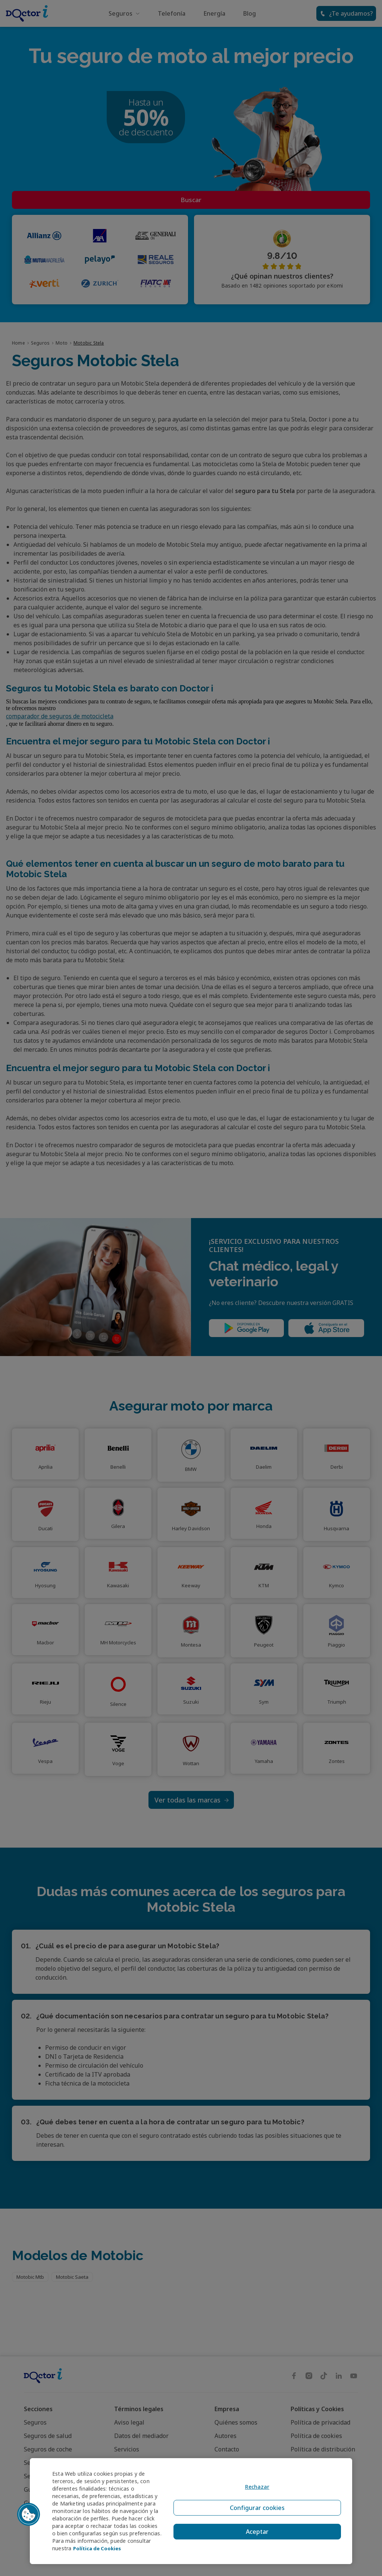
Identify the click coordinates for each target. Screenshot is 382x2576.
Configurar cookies (255, 2507)
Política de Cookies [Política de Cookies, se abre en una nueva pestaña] (98, 2548)
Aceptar (254, 2525)
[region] (191, 2507)
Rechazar (254, 2489)
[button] (29, 2511)
